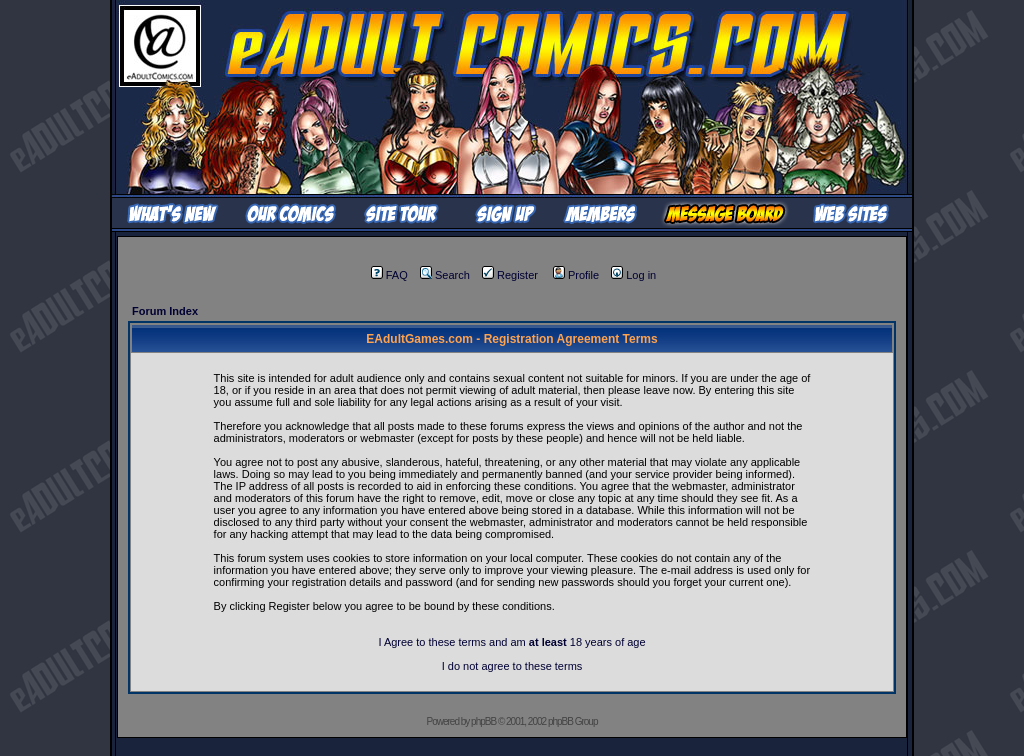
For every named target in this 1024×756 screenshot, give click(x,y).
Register (510, 275)
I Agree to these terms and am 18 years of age (511, 642)
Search (445, 275)
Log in (633, 275)
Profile (576, 275)
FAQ (389, 275)
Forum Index (165, 311)
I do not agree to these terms (512, 666)
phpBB (483, 721)
